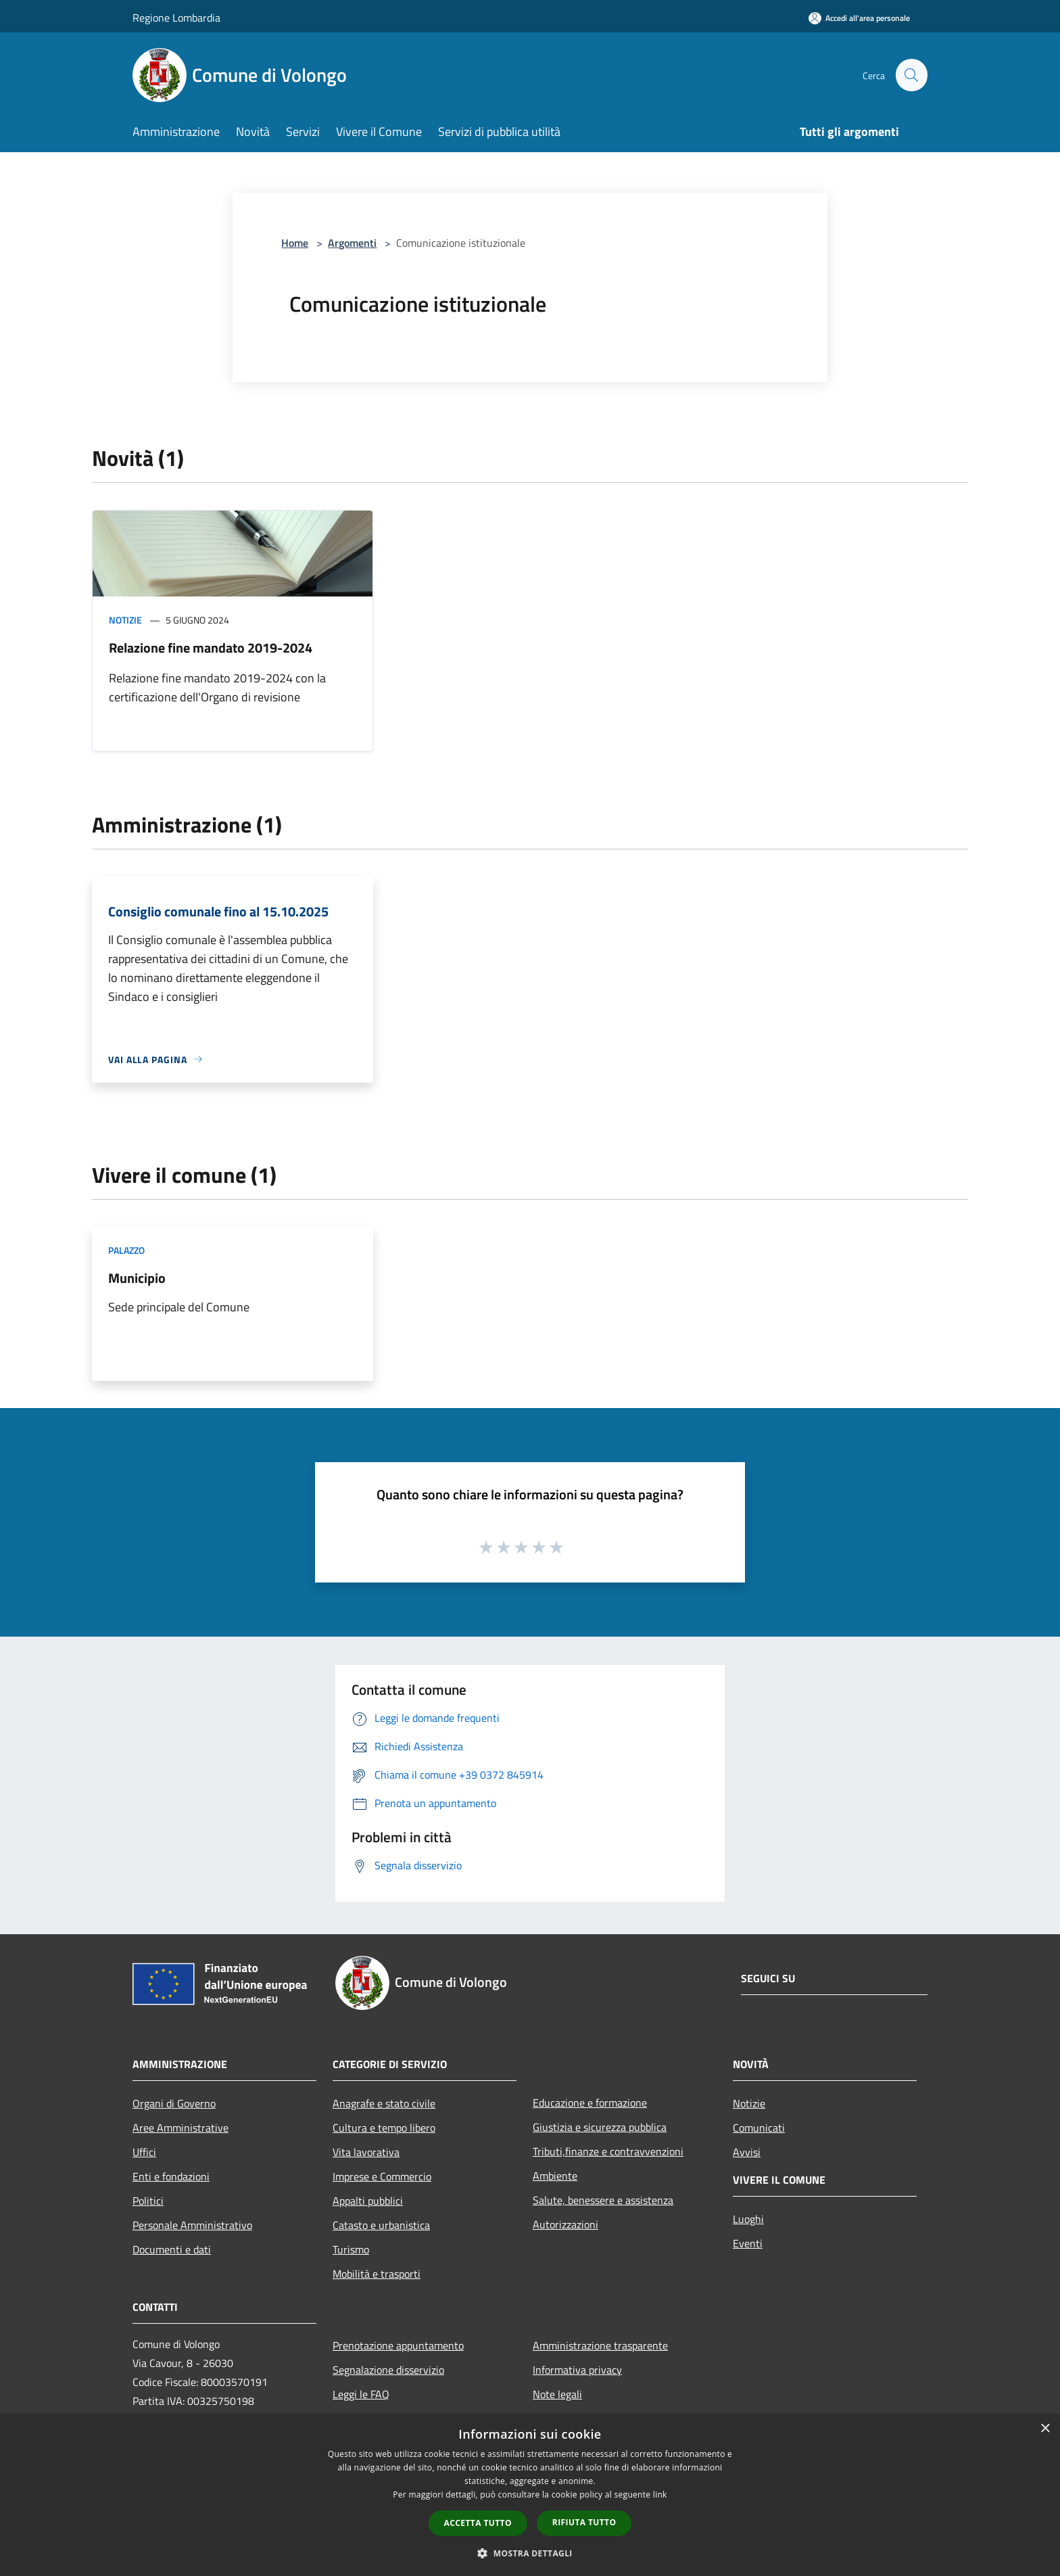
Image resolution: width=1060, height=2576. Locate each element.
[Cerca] (911, 75)
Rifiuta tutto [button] (584, 2522)
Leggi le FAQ (361, 2394)
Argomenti (352, 243)
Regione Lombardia (176, 17)
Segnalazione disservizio (388, 2370)
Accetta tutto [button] (478, 2523)
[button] (530, 2553)
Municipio (137, 1277)
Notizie (125, 620)
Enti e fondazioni (171, 2176)
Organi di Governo (174, 2103)
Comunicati (759, 2128)
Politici (148, 2201)
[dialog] (530, 2495)
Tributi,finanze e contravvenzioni (608, 2151)
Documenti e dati (171, 2249)
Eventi (748, 2243)
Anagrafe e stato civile (384, 2103)
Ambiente (555, 2176)
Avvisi (747, 2152)
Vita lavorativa (366, 2152)
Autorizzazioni (565, 2224)
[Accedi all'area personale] (859, 18)
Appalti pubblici (368, 2201)
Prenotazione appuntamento (398, 2345)
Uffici (144, 2152)
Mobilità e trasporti (376, 2274)
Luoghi (748, 2219)
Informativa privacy (577, 2370)
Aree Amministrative (180, 2128)
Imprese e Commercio (382, 2176)
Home (294, 243)
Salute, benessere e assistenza (603, 2200)
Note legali (557, 2394)
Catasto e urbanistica (381, 2225)
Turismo (351, 2249)
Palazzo (126, 1250)
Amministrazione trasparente (600, 2345)
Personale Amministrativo (192, 2225)
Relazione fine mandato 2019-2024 (210, 647)
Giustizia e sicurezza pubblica (600, 2127)
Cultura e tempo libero (384, 2128)
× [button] (1045, 2429)
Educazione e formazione (590, 2102)
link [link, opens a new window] (660, 2494)
